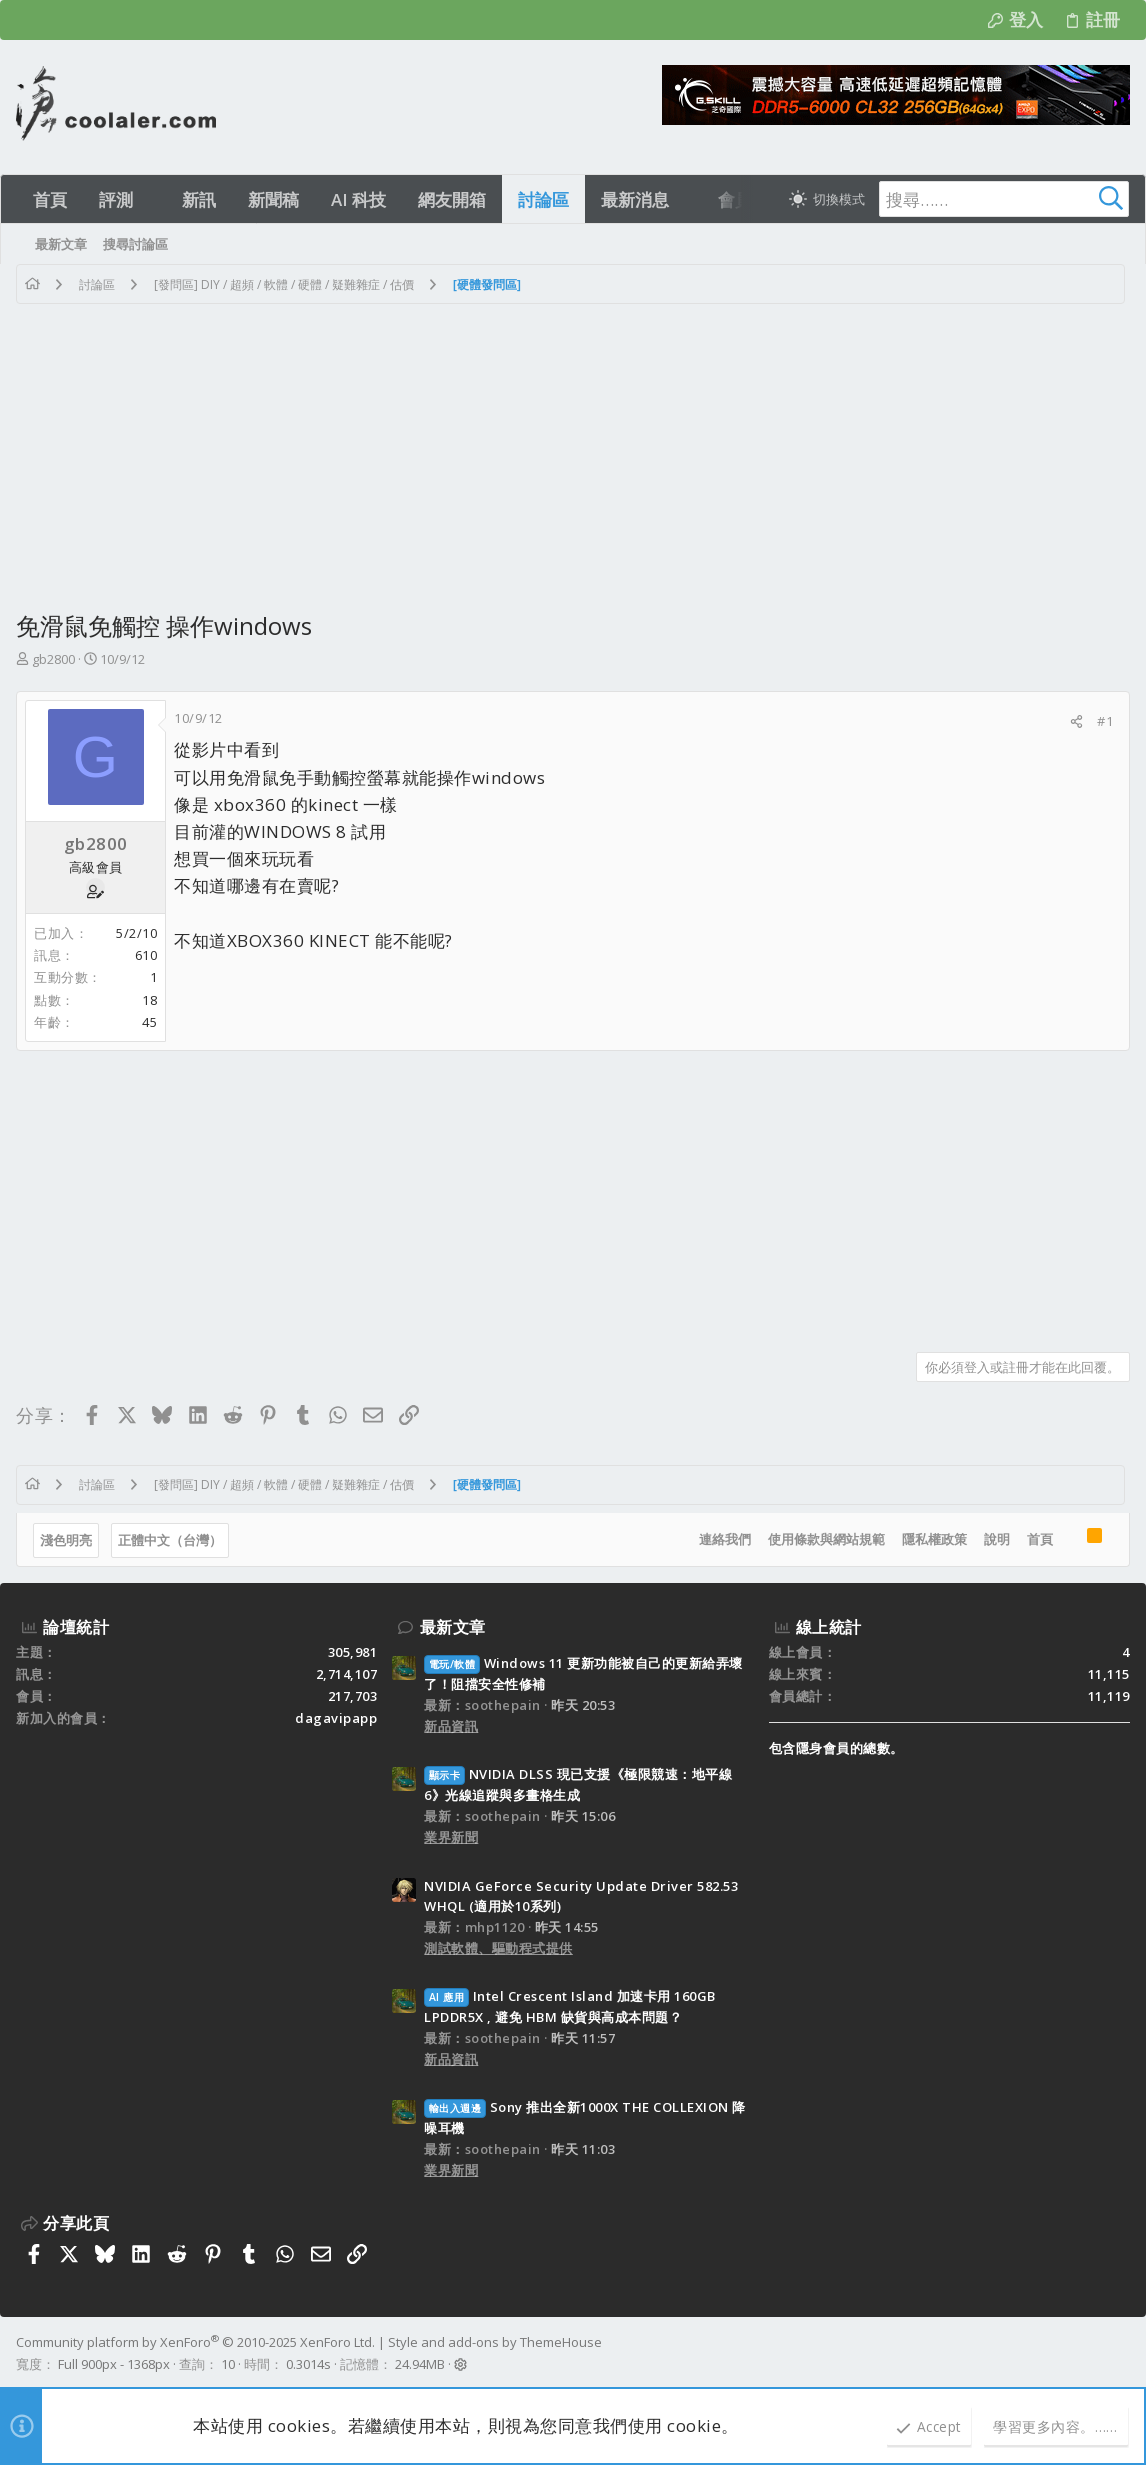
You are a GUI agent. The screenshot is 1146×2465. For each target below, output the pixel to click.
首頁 (1040, 1539)
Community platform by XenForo (195, 2342)
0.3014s (308, 2364)
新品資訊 (451, 1726)
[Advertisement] (573, 454)
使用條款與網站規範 (826, 1539)
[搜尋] (1004, 199)
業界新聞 (451, 1837)
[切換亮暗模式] (827, 199)
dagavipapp (336, 1718)
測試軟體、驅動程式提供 (498, 1948)
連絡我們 (725, 1539)
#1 (1105, 721)
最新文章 (453, 1627)
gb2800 (53, 659)
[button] (150, 199)
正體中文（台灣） (170, 1540)
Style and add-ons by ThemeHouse (495, 2342)
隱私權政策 (934, 1539)
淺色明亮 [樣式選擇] (66, 1540)
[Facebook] (1121, 2354)
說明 (997, 1539)
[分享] (1076, 721)
